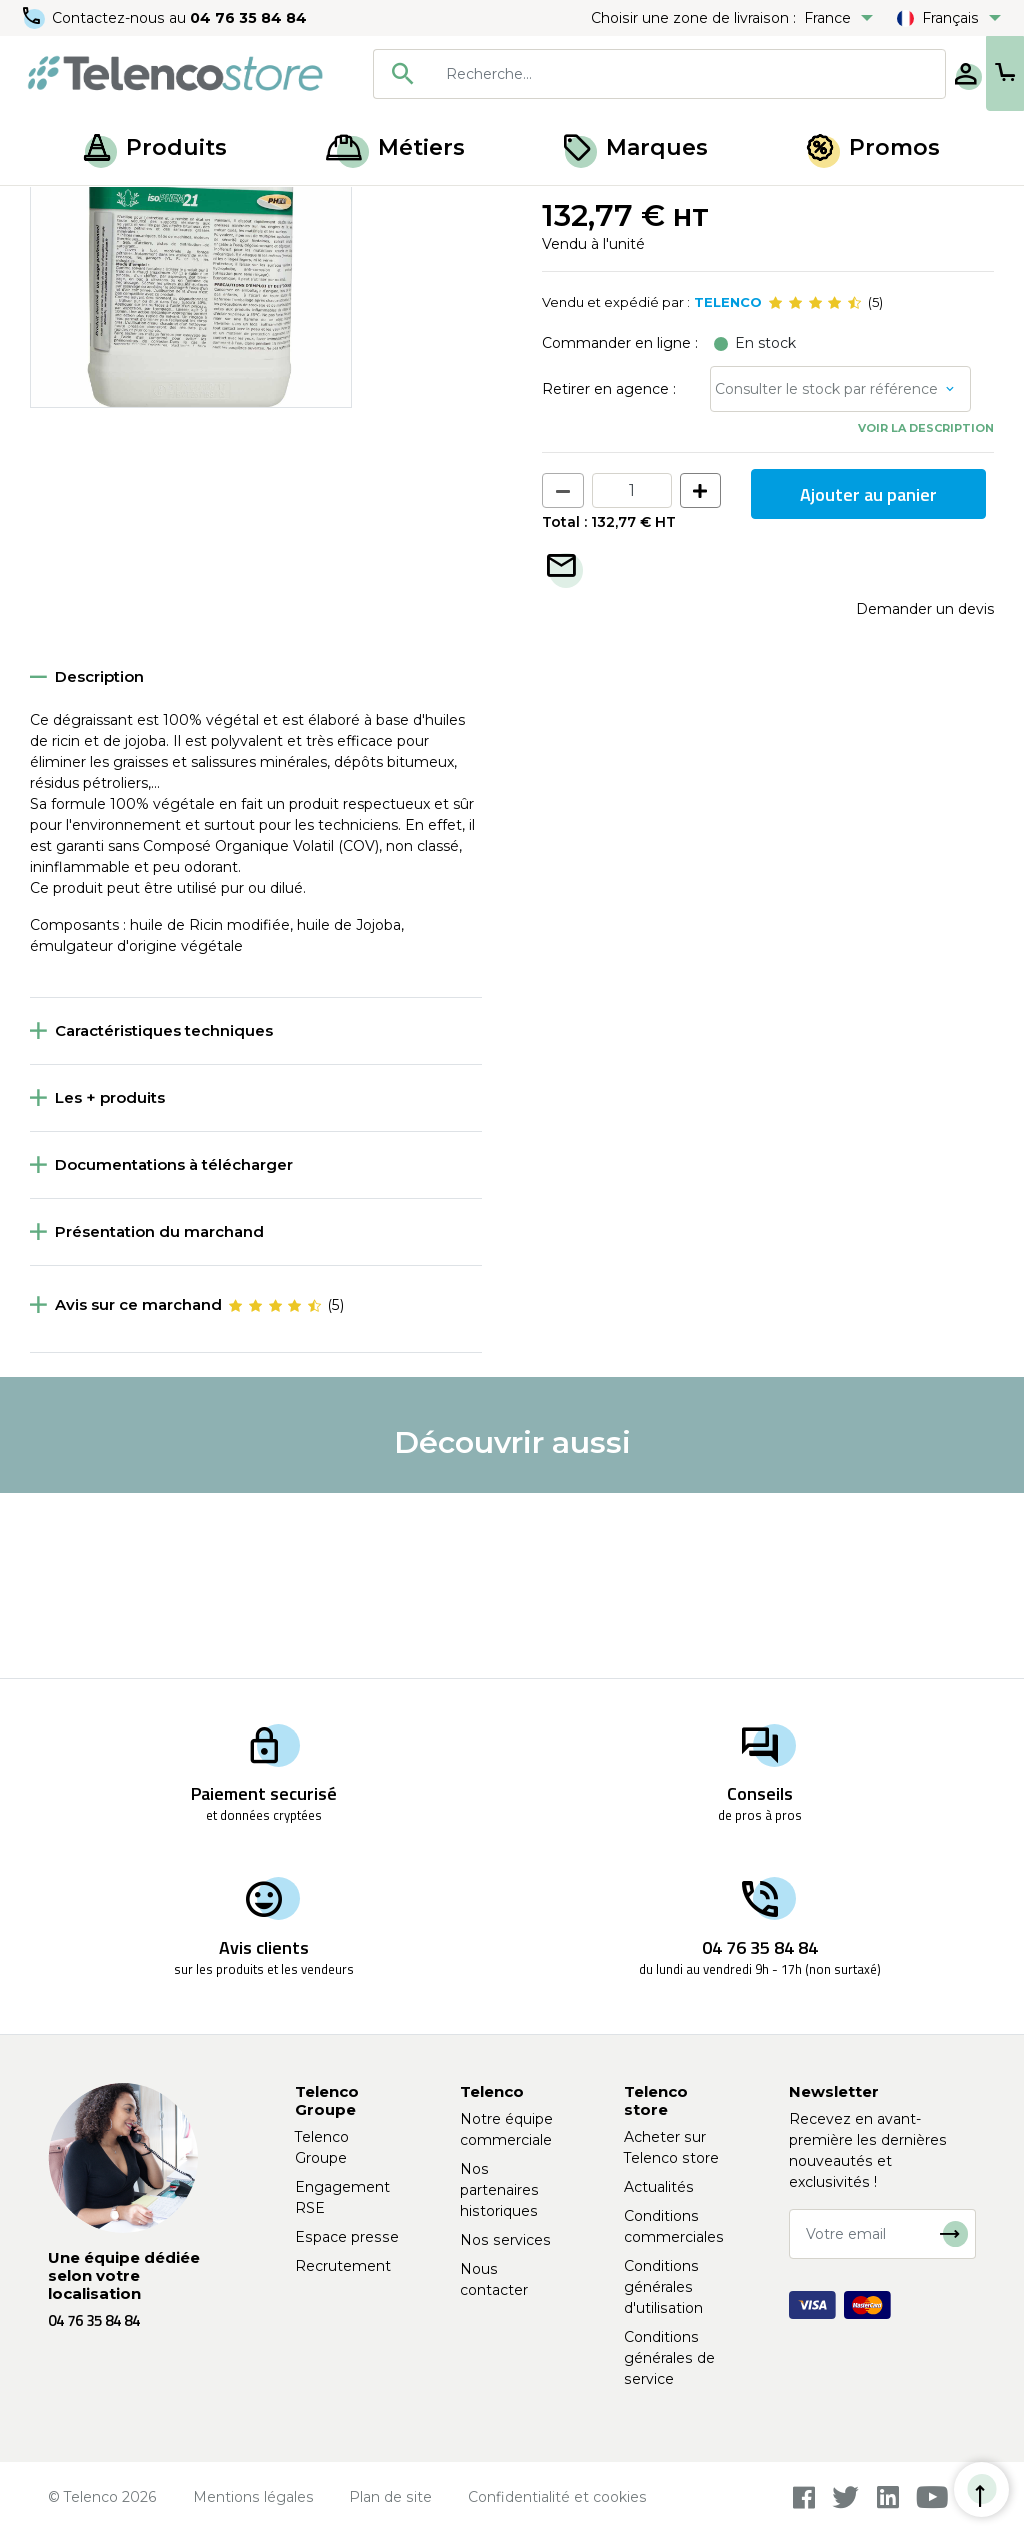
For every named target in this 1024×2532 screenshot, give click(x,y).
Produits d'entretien (400, 208)
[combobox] (594, 74)
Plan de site (390, 2497)
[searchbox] (623, 74)
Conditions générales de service (669, 2358)
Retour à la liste (91, 251)
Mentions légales (253, 2497)
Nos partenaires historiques (499, 2190)
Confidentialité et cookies (557, 2497)
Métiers (395, 147)
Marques (636, 147)
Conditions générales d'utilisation (663, 2287)
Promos (873, 147)
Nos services (505, 2240)
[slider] (815, 488)
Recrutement (343, 2266)
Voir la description (926, 613)
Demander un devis (925, 794)
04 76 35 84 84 (249, 18)
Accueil (54, 208)
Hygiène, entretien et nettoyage (206, 208)
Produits (155, 147)
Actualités (659, 2187)
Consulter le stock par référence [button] (826, 574)
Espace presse (347, 2237)
